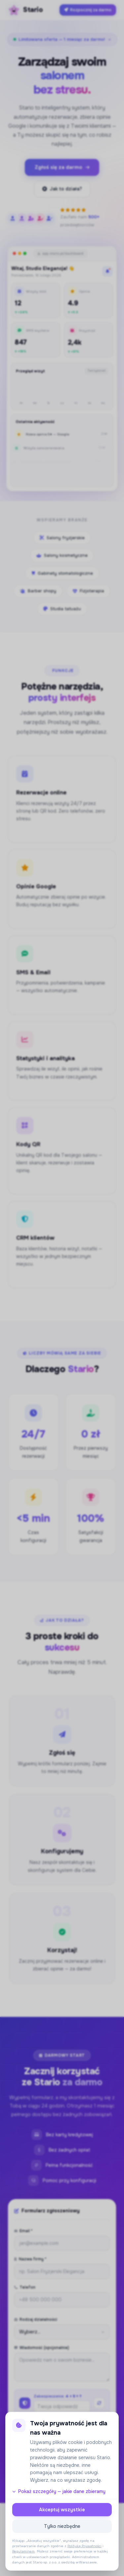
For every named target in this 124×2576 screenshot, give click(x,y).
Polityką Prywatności (84, 2546)
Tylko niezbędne (62, 2526)
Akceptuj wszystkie (62, 2510)
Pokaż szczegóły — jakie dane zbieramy (58, 2491)
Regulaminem (23, 2551)
